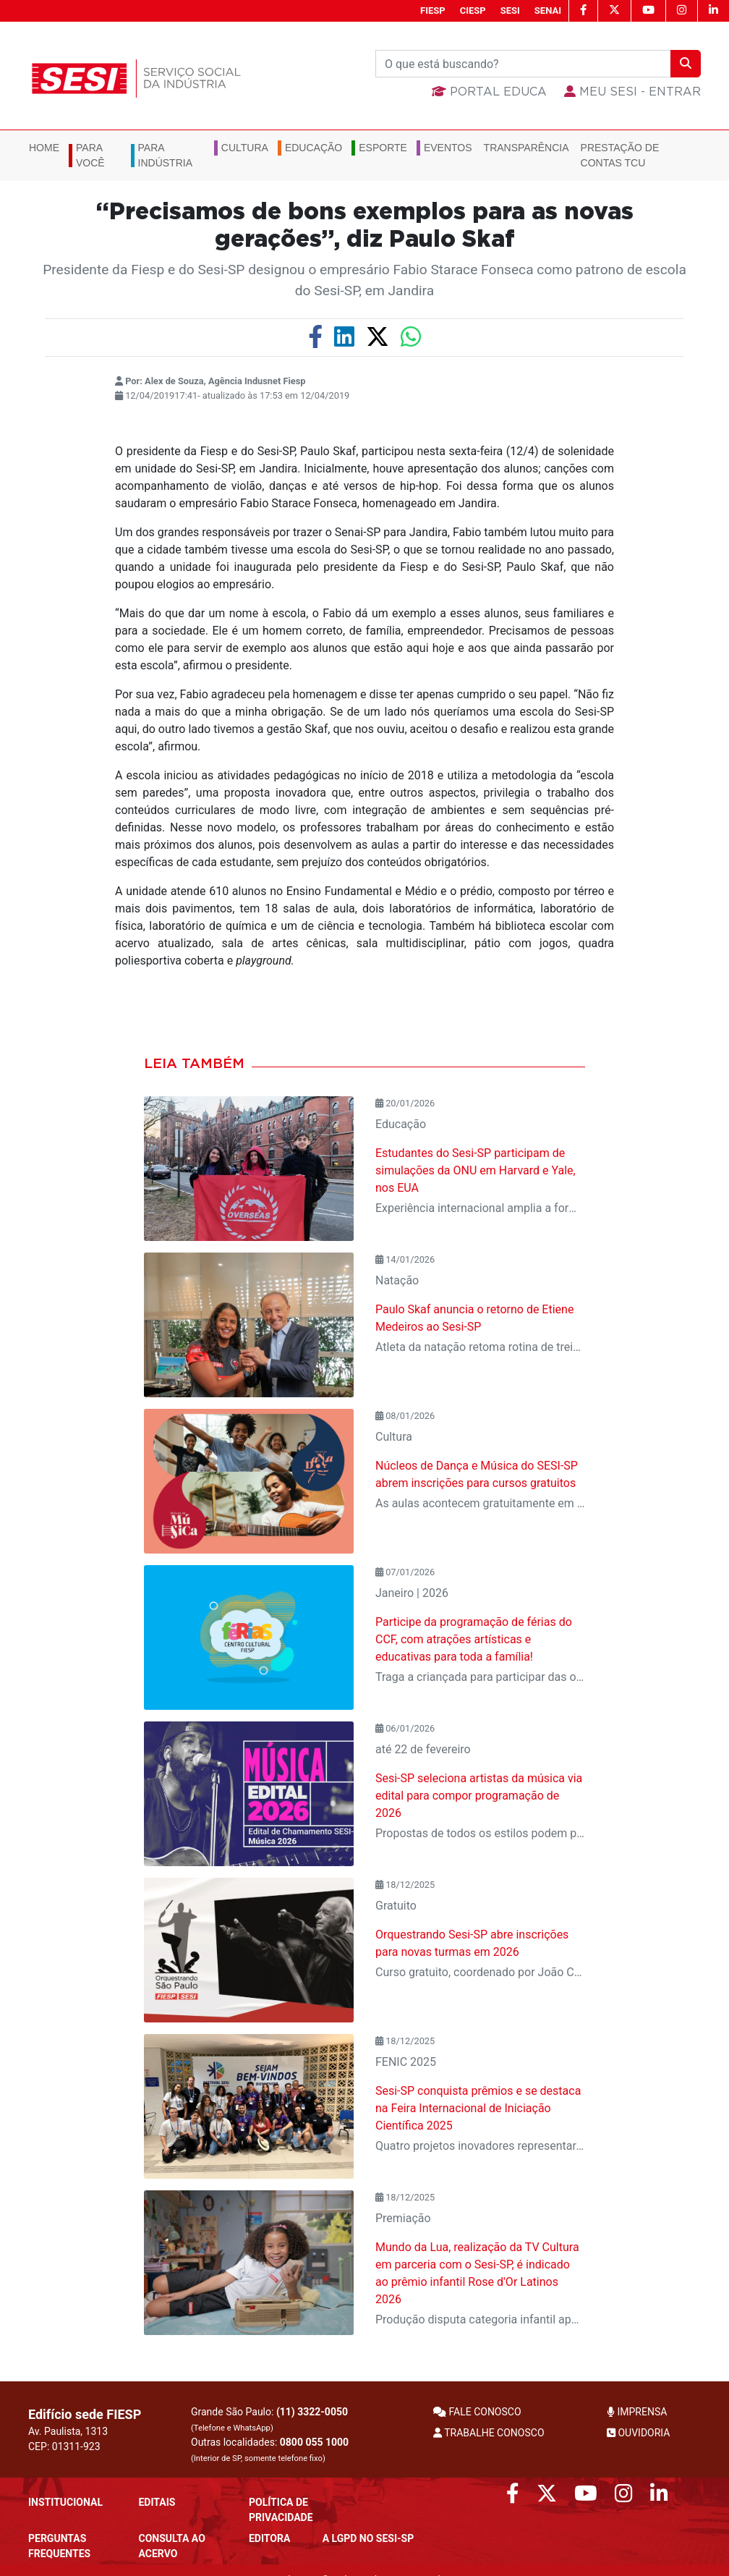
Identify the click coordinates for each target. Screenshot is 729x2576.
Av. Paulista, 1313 (68, 2431)
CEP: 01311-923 (64, 2446)
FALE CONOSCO (477, 2412)
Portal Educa (489, 92)
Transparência (526, 147)
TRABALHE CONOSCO (489, 2433)
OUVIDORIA (638, 2433)
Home (44, 147)
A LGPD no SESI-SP (368, 2538)
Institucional (65, 2502)
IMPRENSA (637, 2412)
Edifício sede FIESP (84, 2414)
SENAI (547, 10)
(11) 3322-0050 (312, 2412)
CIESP (473, 10)
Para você (90, 155)
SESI (510, 10)
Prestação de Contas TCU (620, 155)
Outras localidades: (270, 2449)
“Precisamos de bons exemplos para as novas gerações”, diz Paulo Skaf (365, 225)
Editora (269, 2538)
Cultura (244, 147)
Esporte (383, 147)
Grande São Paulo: (269, 2419)
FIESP (433, 10)
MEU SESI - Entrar (632, 92)
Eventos (448, 147)
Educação (313, 147)
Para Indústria (165, 155)
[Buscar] (523, 63)
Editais (156, 2502)
